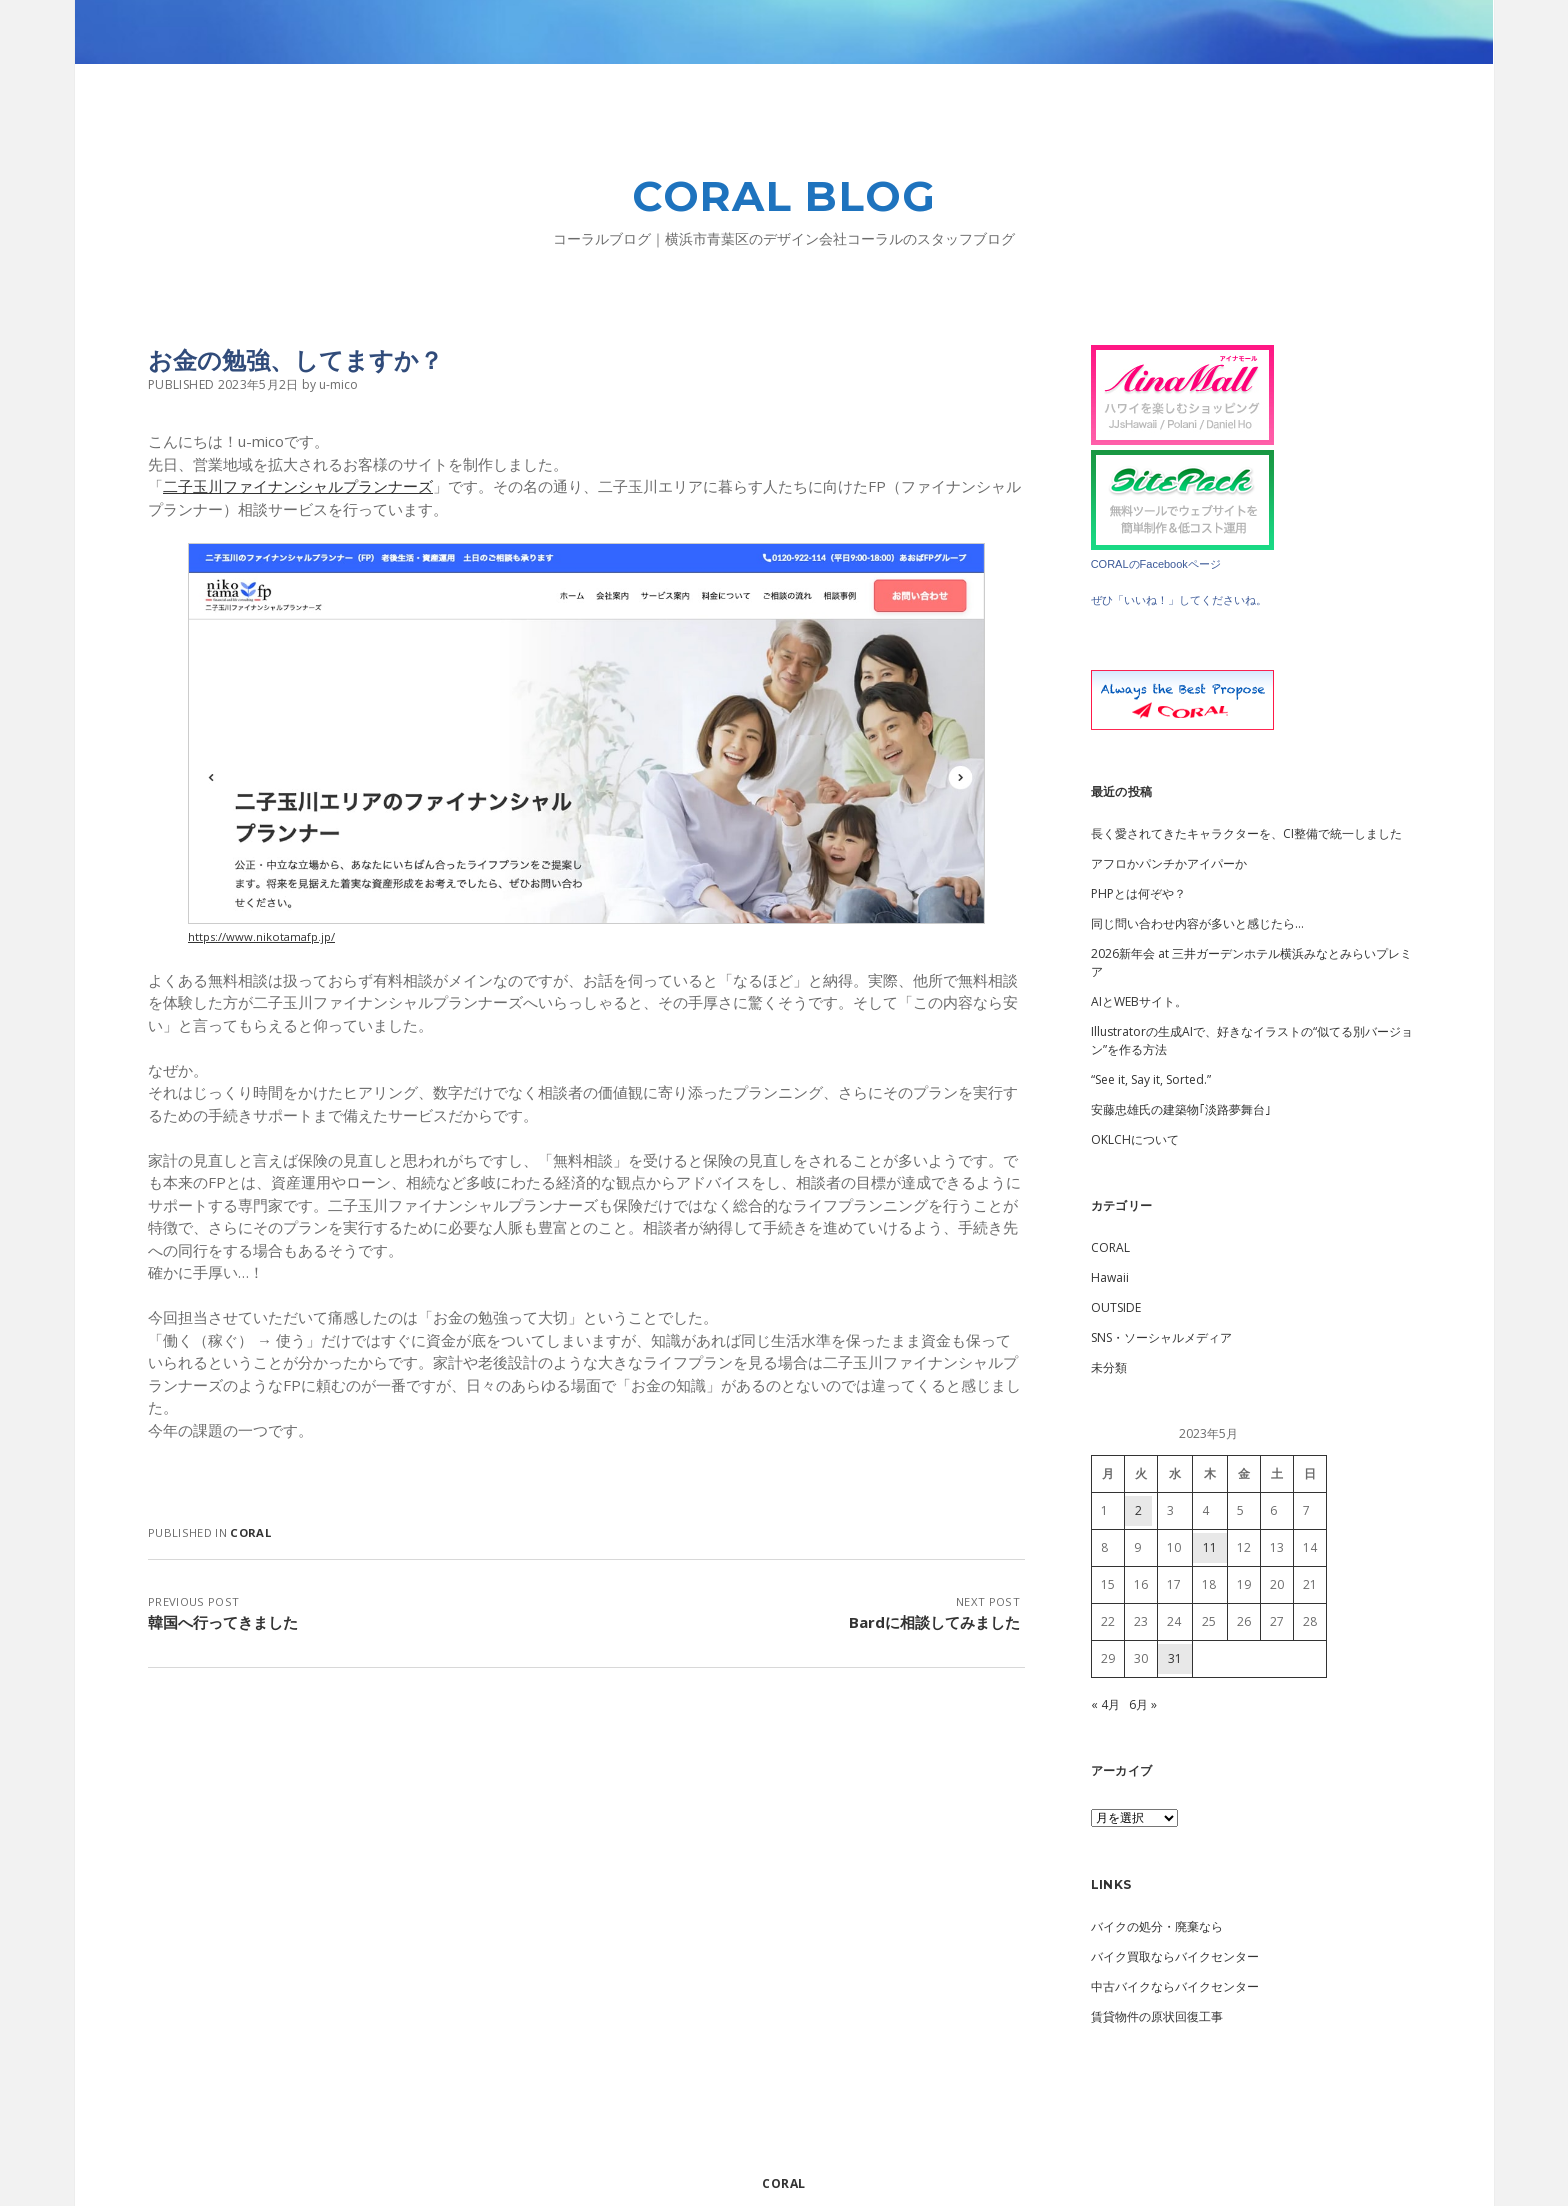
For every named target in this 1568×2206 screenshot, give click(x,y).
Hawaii (1110, 1277)
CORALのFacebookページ (1156, 564)
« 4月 (1105, 1704)
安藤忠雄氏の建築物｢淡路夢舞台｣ (1181, 1109)
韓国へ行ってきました (223, 1622)
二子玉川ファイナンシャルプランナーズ (298, 486)
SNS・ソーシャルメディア (1161, 1337)
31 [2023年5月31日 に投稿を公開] (1175, 1658)
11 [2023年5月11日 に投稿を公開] (1210, 1547)
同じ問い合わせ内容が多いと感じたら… (1197, 923)
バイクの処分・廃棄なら (1157, 1926)
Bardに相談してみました (934, 1622)
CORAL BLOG (784, 196)
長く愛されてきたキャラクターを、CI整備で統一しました (1246, 833)
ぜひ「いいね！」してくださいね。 (1179, 600)
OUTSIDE (1116, 1307)
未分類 (1109, 1367)
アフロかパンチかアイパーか (1169, 863)
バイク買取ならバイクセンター (1175, 1956)
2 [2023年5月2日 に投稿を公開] (1138, 1510)
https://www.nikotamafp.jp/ (261, 936)
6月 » (1143, 1704)
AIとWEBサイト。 (1139, 1001)
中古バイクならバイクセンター (1175, 1986)
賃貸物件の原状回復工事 (1157, 2016)
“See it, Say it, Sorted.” (1151, 1079)
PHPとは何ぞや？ (1138, 893)
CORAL (250, 1532)
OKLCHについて (1135, 1139)
